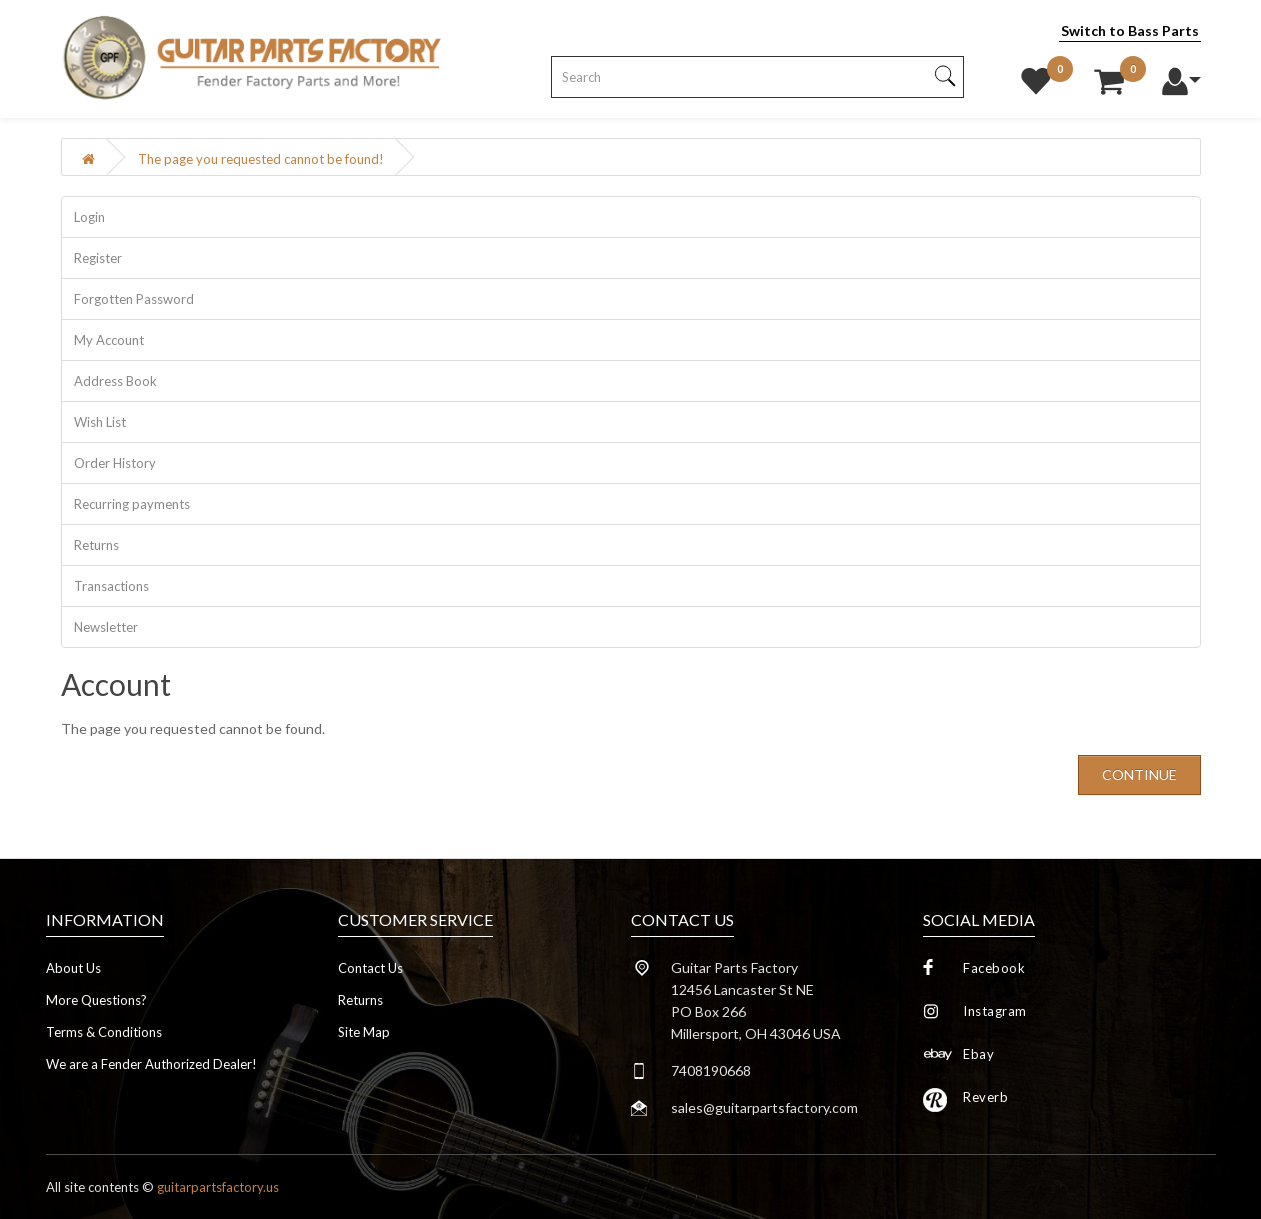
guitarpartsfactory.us (218, 1187)
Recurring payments (132, 504)
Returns (96, 545)
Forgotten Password (134, 299)
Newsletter (106, 627)
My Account (109, 340)
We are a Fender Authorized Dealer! (151, 1064)
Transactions (111, 586)
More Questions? (96, 1000)
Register (98, 258)
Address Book (115, 381)
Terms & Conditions (104, 1032)
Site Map (364, 1032)
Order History (115, 463)
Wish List (100, 422)
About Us (73, 968)
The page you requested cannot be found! (261, 159)
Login (89, 217)
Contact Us (370, 968)
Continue (1139, 774)
